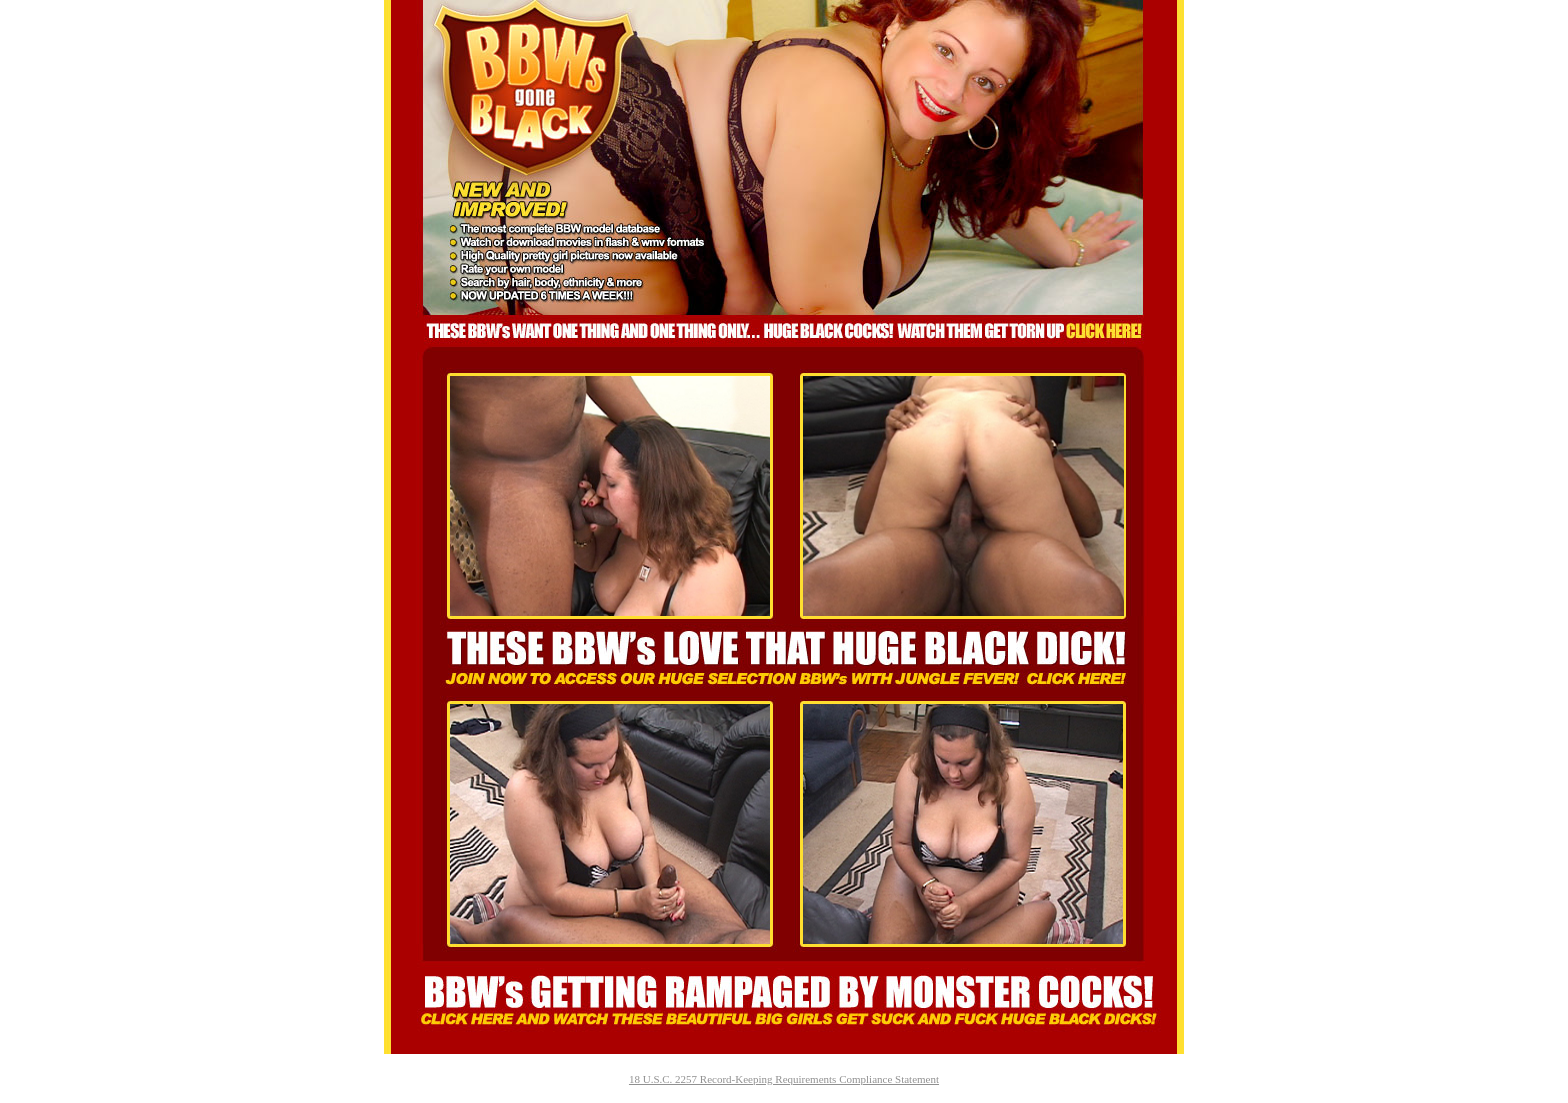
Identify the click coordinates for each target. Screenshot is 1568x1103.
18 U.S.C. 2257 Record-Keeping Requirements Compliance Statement (784, 1079)
